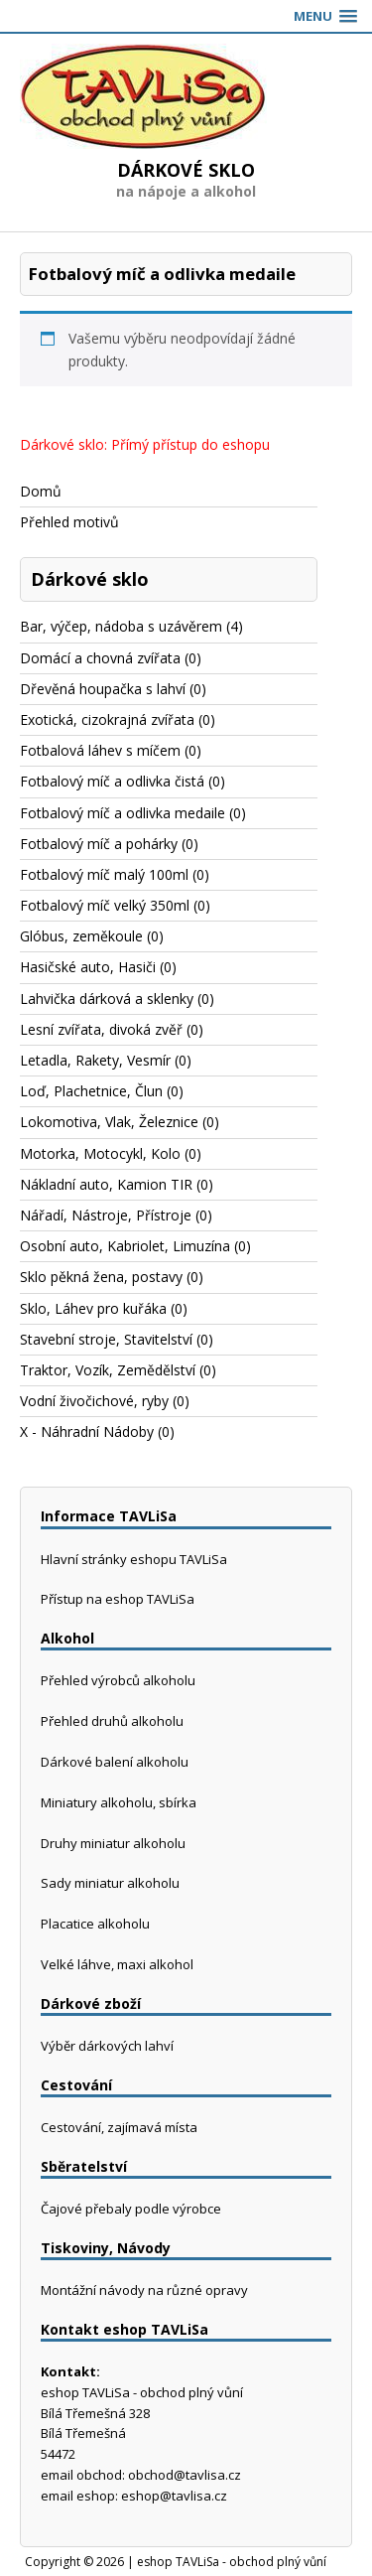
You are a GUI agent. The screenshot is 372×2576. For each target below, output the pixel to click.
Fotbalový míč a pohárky (99, 843)
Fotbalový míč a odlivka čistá (112, 781)
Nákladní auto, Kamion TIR (106, 1184)
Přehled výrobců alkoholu (118, 1680)
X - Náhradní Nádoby (87, 1431)
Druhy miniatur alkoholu (113, 1843)
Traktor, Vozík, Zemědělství (107, 1369)
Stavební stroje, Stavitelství (106, 1339)
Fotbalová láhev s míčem (100, 750)
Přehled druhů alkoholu (112, 1721)
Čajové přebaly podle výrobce (131, 2209)
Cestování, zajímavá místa (119, 2127)
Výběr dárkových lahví (107, 2046)
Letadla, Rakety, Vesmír (95, 1060)
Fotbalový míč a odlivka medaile (122, 812)
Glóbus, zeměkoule (81, 936)
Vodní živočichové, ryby (94, 1400)
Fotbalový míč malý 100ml (104, 874)
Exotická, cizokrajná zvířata (107, 719)
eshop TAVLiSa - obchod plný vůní (231, 2561)
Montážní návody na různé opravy (144, 2290)
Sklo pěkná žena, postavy (101, 1276)
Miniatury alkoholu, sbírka (118, 1802)
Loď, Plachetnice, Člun (91, 1090)
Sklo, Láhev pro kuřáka (93, 1308)
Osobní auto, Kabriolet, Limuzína (125, 1245)
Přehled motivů (69, 521)
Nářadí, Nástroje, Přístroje (105, 1215)
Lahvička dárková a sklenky (106, 998)
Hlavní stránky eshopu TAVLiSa (134, 1559)
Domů (41, 491)
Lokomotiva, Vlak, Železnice (109, 1121)
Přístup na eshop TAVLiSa (117, 1599)
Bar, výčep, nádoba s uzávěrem (121, 626)
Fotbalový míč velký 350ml (104, 905)
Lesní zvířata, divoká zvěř (101, 1029)
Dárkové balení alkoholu (114, 1762)
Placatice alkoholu (95, 1923)
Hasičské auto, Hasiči (88, 966)
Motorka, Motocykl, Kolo (100, 1153)
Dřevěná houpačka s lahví (103, 688)
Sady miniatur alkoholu (110, 1883)
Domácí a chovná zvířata (100, 657)
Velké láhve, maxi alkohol (117, 1964)
